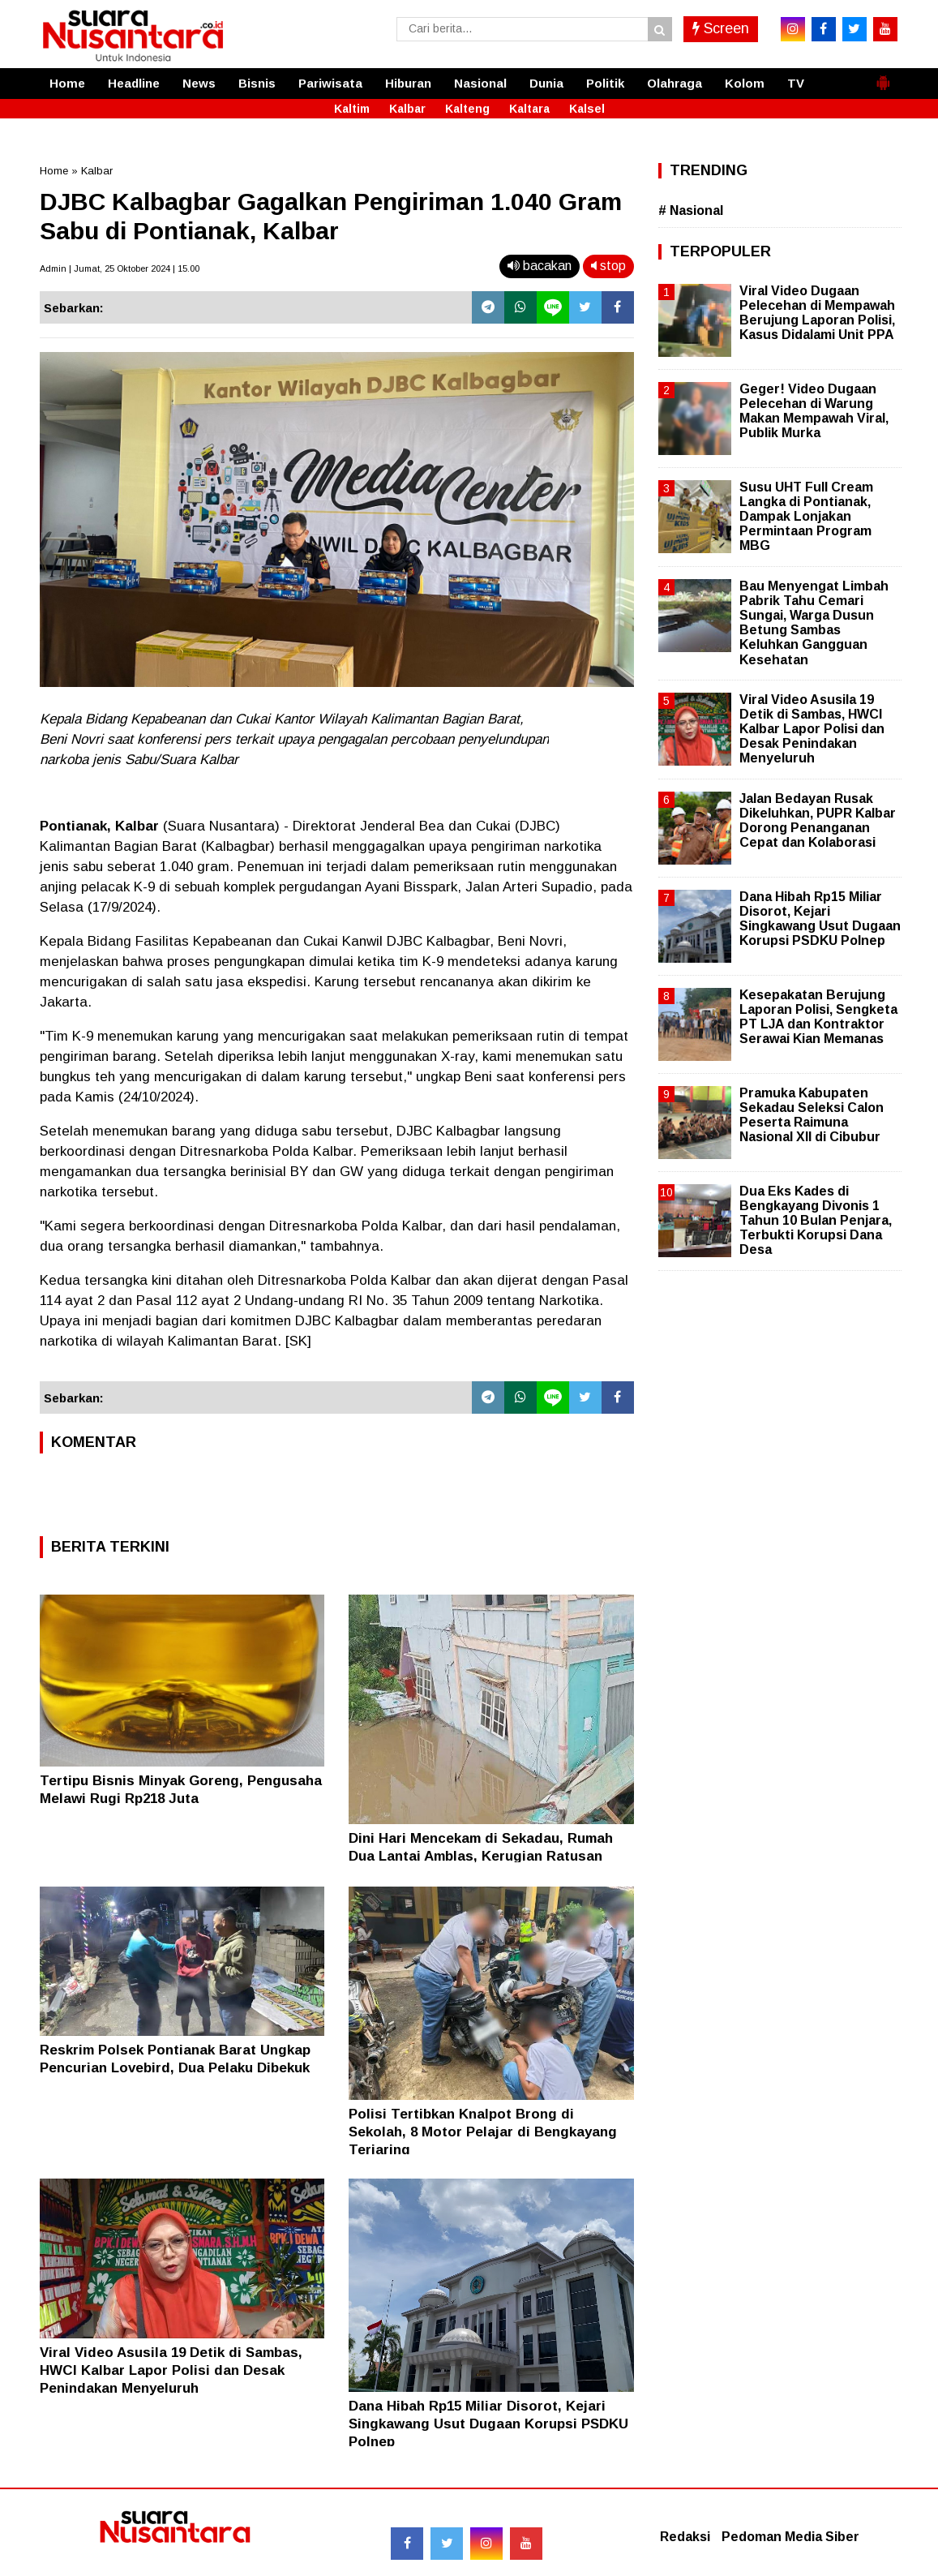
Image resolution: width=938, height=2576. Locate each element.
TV (795, 83)
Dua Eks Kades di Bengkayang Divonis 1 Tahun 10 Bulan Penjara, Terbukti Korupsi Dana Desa (815, 1220)
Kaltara (529, 108)
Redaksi (685, 2537)
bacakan (540, 266)
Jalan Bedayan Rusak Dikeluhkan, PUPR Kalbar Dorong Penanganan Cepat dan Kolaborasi (817, 821)
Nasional (480, 83)
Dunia (546, 83)
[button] (883, 76)
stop (608, 266)
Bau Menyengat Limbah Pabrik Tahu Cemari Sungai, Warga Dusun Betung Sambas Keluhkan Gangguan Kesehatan (814, 623)
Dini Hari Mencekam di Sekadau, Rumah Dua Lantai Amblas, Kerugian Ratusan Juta (481, 1856)
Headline (134, 83)
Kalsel (587, 108)
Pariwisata (330, 83)
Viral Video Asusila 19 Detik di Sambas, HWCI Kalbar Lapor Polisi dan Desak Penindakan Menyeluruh (171, 2370)
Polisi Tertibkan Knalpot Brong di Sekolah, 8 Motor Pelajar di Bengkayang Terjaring (483, 2131)
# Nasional (690, 210)
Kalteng (467, 108)
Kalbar (407, 108)
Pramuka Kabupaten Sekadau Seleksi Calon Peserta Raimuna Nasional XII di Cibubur (811, 1115)
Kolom (745, 83)
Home (67, 83)
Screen (720, 28)
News (199, 83)
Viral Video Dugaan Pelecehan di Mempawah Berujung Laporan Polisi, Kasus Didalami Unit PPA (817, 313)
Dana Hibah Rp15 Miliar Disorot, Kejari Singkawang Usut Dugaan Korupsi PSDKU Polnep (488, 2423)
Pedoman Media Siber (790, 2537)
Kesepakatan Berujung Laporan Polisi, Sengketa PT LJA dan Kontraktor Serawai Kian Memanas (818, 1017)
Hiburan (408, 83)
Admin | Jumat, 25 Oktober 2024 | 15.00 (119, 268)
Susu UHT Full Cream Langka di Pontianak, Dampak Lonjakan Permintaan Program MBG (806, 516)
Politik (605, 83)
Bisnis (257, 83)
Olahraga (674, 83)
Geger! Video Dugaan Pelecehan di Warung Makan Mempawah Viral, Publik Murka (814, 411)
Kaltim (352, 108)
